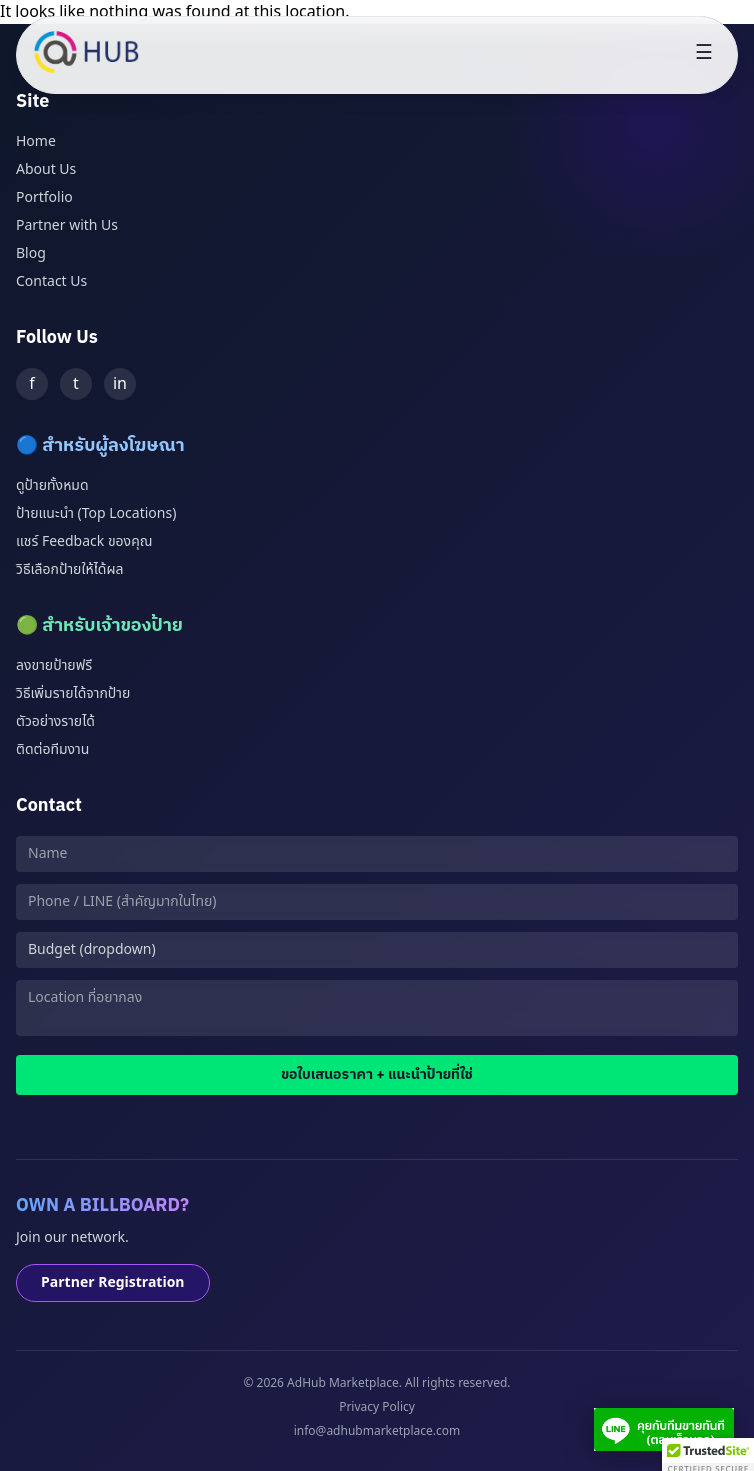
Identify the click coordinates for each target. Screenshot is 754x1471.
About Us (46, 169)
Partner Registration (113, 1282)
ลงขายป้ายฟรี (54, 665)
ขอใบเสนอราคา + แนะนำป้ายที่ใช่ (377, 1074)
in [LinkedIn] (120, 384)
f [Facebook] (32, 384)
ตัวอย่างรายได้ (55, 721)
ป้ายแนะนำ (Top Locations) (96, 513)
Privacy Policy (377, 1407)
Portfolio (44, 197)
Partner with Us (67, 225)
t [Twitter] (76, 384)
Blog (31, 253)
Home (36, 141)
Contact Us (51, 281)
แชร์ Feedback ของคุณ (84, 541)
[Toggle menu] (704, 55)
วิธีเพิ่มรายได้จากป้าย (73, 693)
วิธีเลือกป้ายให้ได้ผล (69, 569)
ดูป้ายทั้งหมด (52, 485)
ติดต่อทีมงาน (52, 749)
